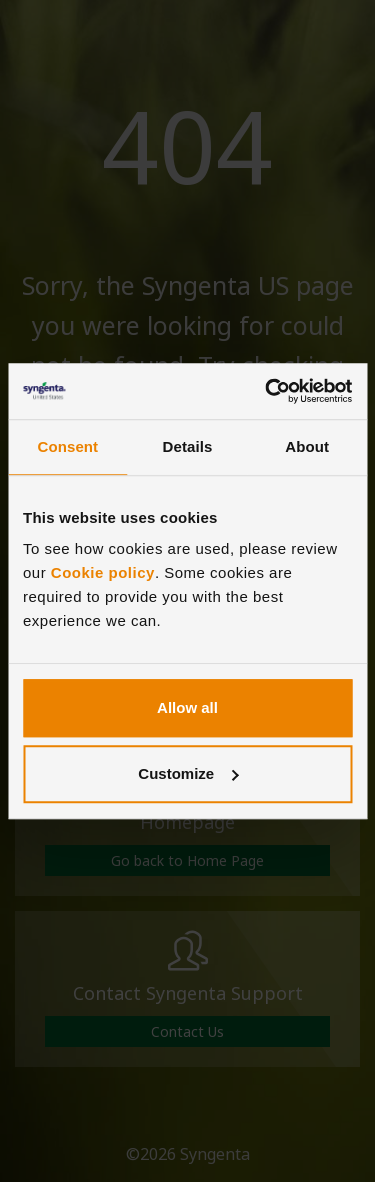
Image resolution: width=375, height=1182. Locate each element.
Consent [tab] (67, 446)
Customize (188, 773)
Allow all (187, 707)
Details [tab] (188, 446)
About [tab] (307, 446)
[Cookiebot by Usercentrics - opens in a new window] (267, 391)
